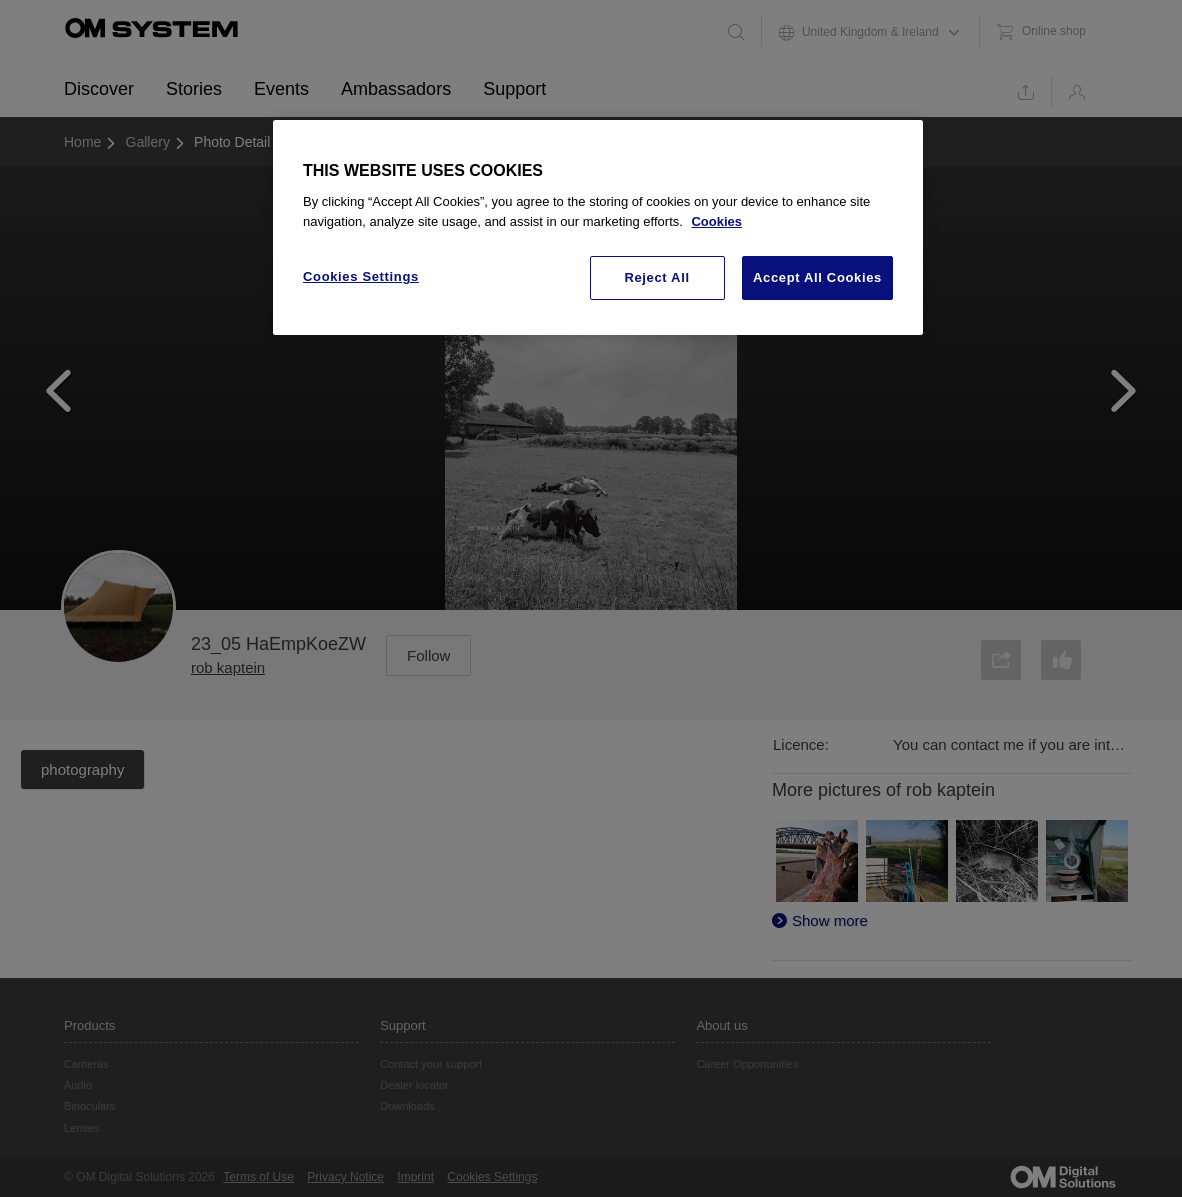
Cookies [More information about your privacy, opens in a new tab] (716, 221)
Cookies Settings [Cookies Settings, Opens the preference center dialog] (361, 276)
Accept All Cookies (817, 277)
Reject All (656, 277)
